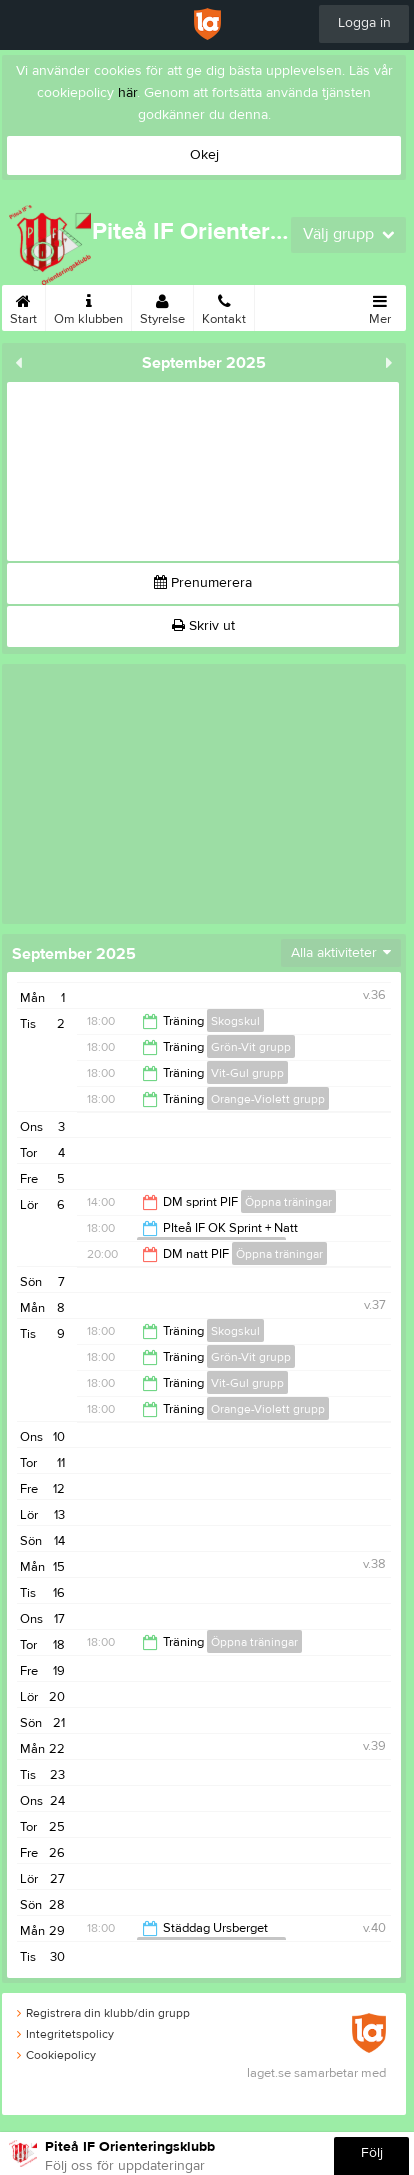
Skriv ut (203, 626)
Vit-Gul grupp (247, 1073)
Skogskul (235, 1021)
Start (23, 306)
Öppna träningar (288, 1202)
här (127, 93)
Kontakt (224, 306)
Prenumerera (203, 583)
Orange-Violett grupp (268, 1099)
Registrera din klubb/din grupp (103, 2013)
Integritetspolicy (65, 2034)
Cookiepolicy (56, 2055)
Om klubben (88, 306)
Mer (380, 306)
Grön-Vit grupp (251, 1047)
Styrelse (162, 306)
